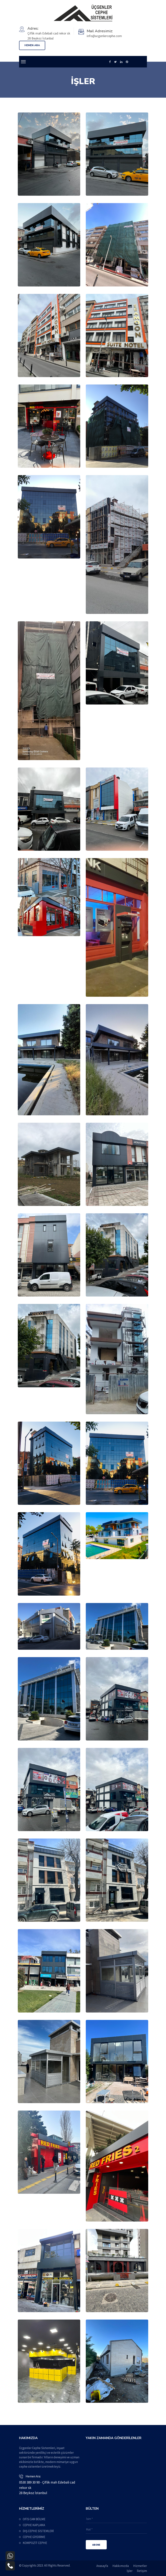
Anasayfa (102, 2566)
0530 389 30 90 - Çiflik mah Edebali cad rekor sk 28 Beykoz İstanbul (47, 2487)
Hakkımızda (120, 2566)
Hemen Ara (32, 45)
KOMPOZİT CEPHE (35, 2543)
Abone (96, 2544)
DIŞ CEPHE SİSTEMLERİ (38, 2531)
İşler (129, 2571)
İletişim (142, 2571)
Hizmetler (140, 2566)
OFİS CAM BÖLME (34, 2519)
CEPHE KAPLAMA (34, 2525)
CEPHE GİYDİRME (34, 2537)
